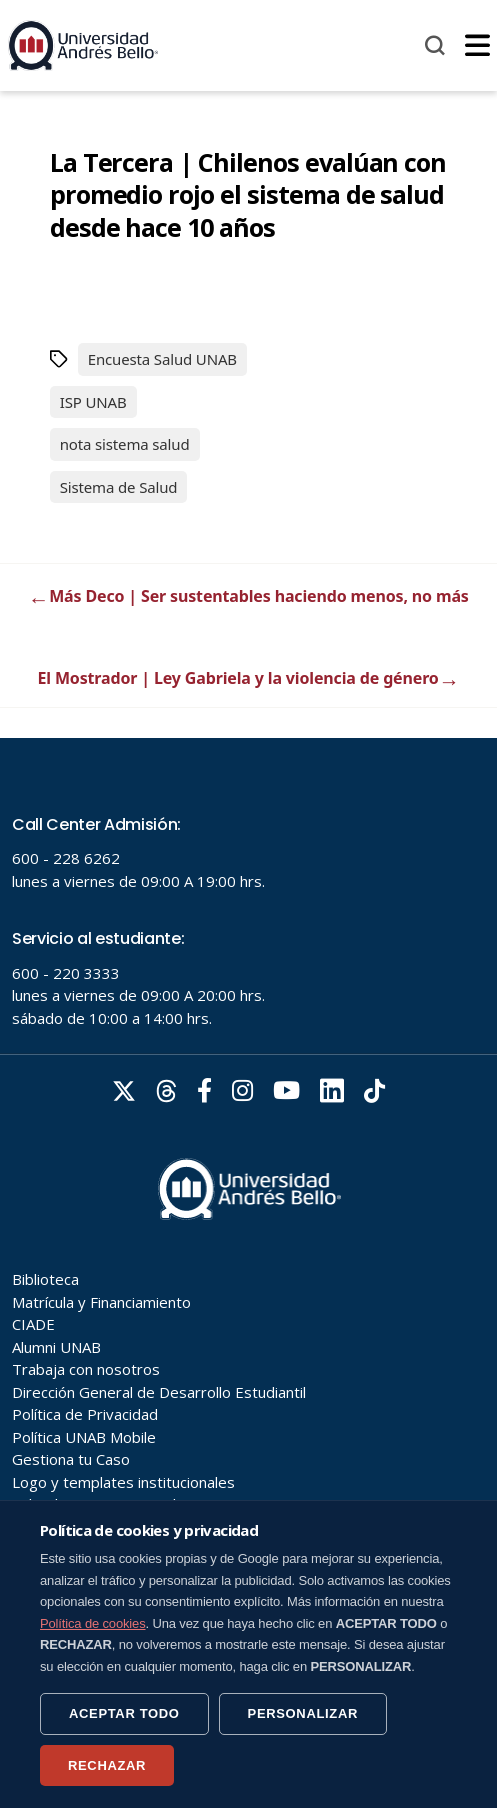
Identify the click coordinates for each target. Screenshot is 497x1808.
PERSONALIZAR (303, 1713)
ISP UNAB (93, 402)
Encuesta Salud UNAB (162, 359)
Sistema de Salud (119, 487)
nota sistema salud (125, 444)
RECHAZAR (107, 1765)
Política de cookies (93, 1623)
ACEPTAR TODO (124, 1713)
